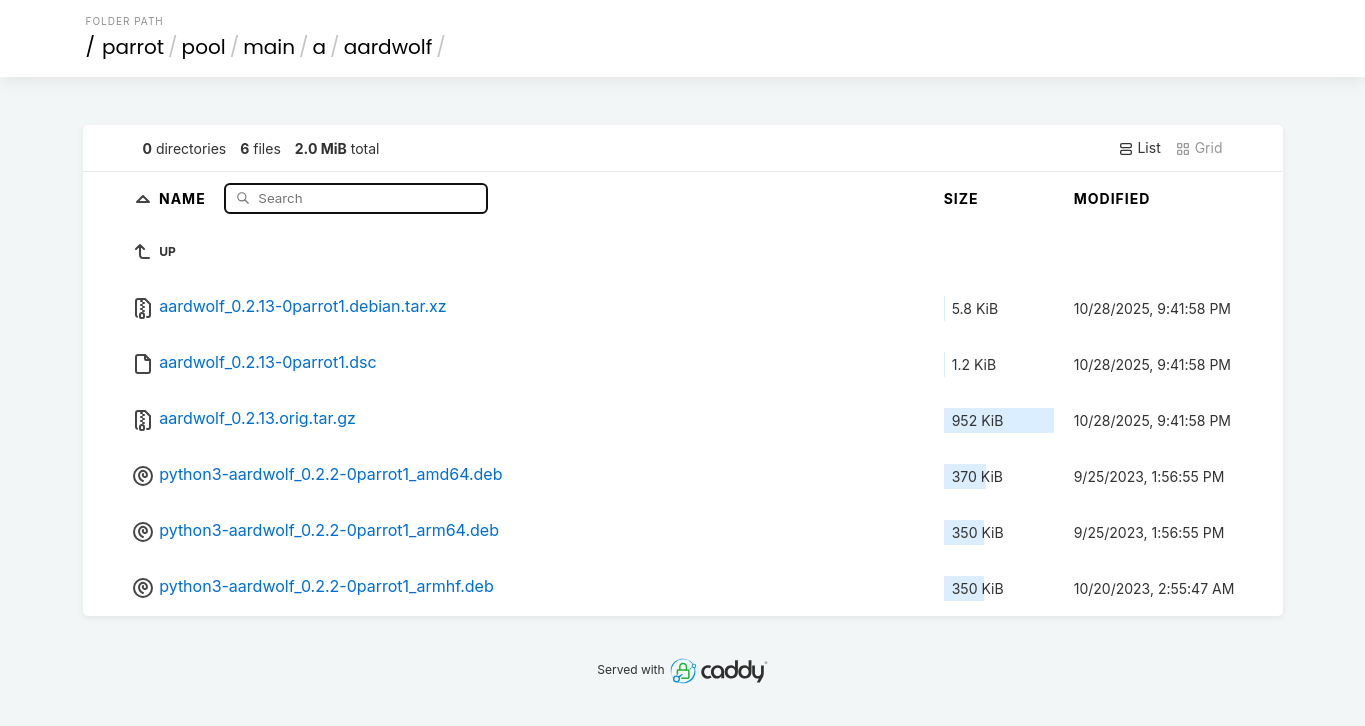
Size (961, 198)
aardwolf (388, 47)
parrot (133, 47)
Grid (1199, 148)
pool (204, 47)
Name (184, 197)
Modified (1112, 198)
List (1139, 148)
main (269, 47)
